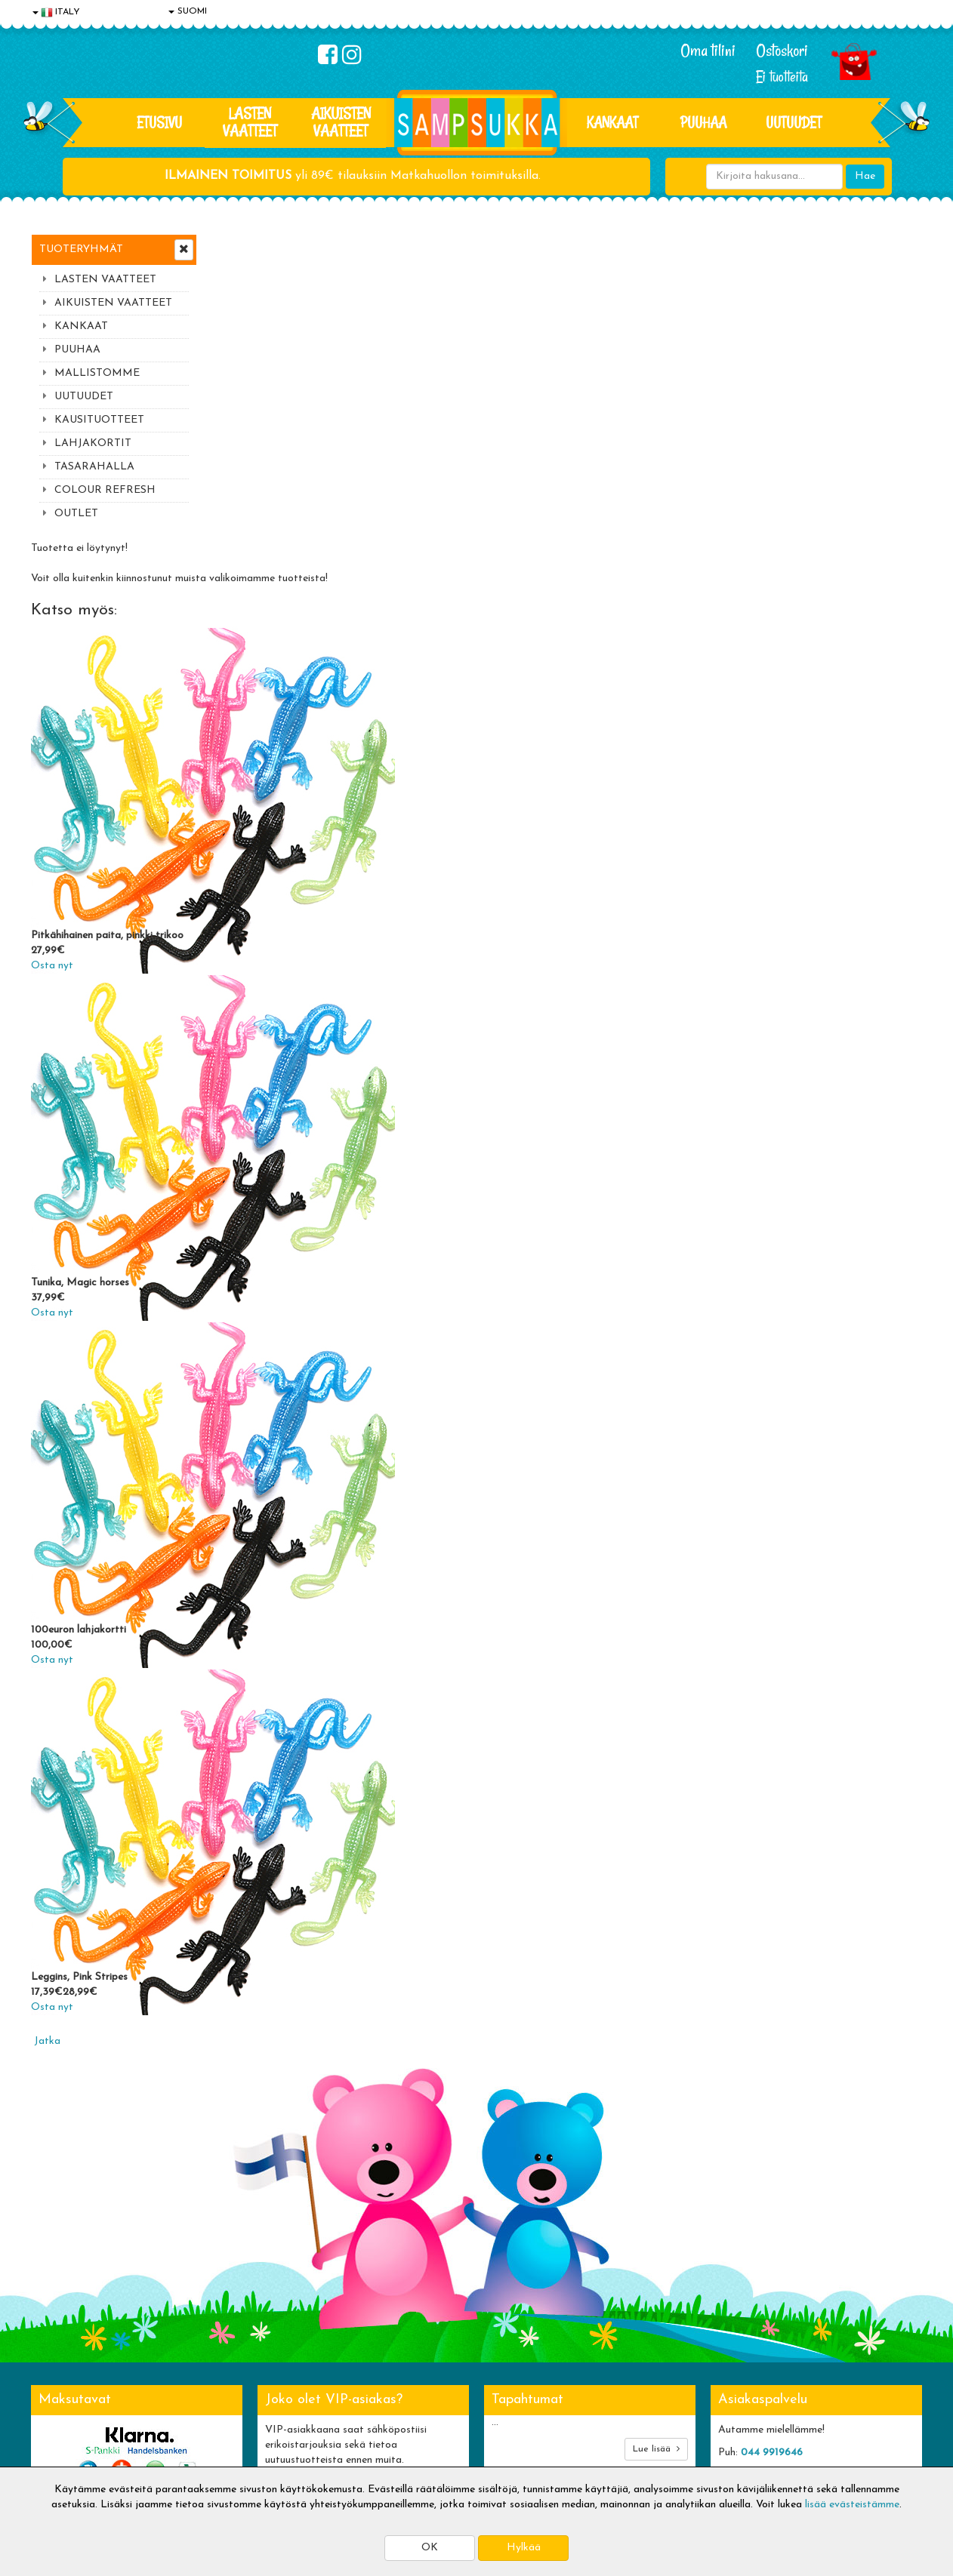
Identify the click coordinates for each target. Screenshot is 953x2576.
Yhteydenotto (65, 2405)
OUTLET (76, 513)
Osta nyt (233, 658)
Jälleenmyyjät (65, 2451)
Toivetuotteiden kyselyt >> (780, 2236)
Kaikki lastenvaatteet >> (776, 2251)
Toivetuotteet (246, 2383)
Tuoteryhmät (81, 249)
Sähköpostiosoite (305, 2175)
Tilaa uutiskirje (309, 2238)
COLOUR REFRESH (105, 490)
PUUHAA (703, 122)
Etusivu (159, 122)
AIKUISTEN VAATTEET (341, 121)
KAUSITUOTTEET (99, 420)
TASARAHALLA (94, 466)
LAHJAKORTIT (92, 443)
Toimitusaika (243, 2338)
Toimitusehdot (247, 2360)
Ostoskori (782, 50)
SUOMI (187, 11)
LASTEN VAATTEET (250, 121)
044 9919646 (772, 2145)
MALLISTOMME (97, 373)
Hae (865, 176)
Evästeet (54, 2338)
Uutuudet (794, 122)
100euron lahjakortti (259, 1322)
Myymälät (57, 2428)
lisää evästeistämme (852, 2504)
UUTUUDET (83, 396)
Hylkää (524, 2547)
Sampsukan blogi (435, 2383)
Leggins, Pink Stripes (260, 1670)
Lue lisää (656, 2142)
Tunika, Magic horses (261, 975)
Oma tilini (708, 50)
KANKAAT (612, 122)
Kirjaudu (415, 2338)
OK (429, 2547)
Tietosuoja (58, 2360)
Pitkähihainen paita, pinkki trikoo (288, 628)
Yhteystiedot (63, 2383)
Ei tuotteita (782, 76)
